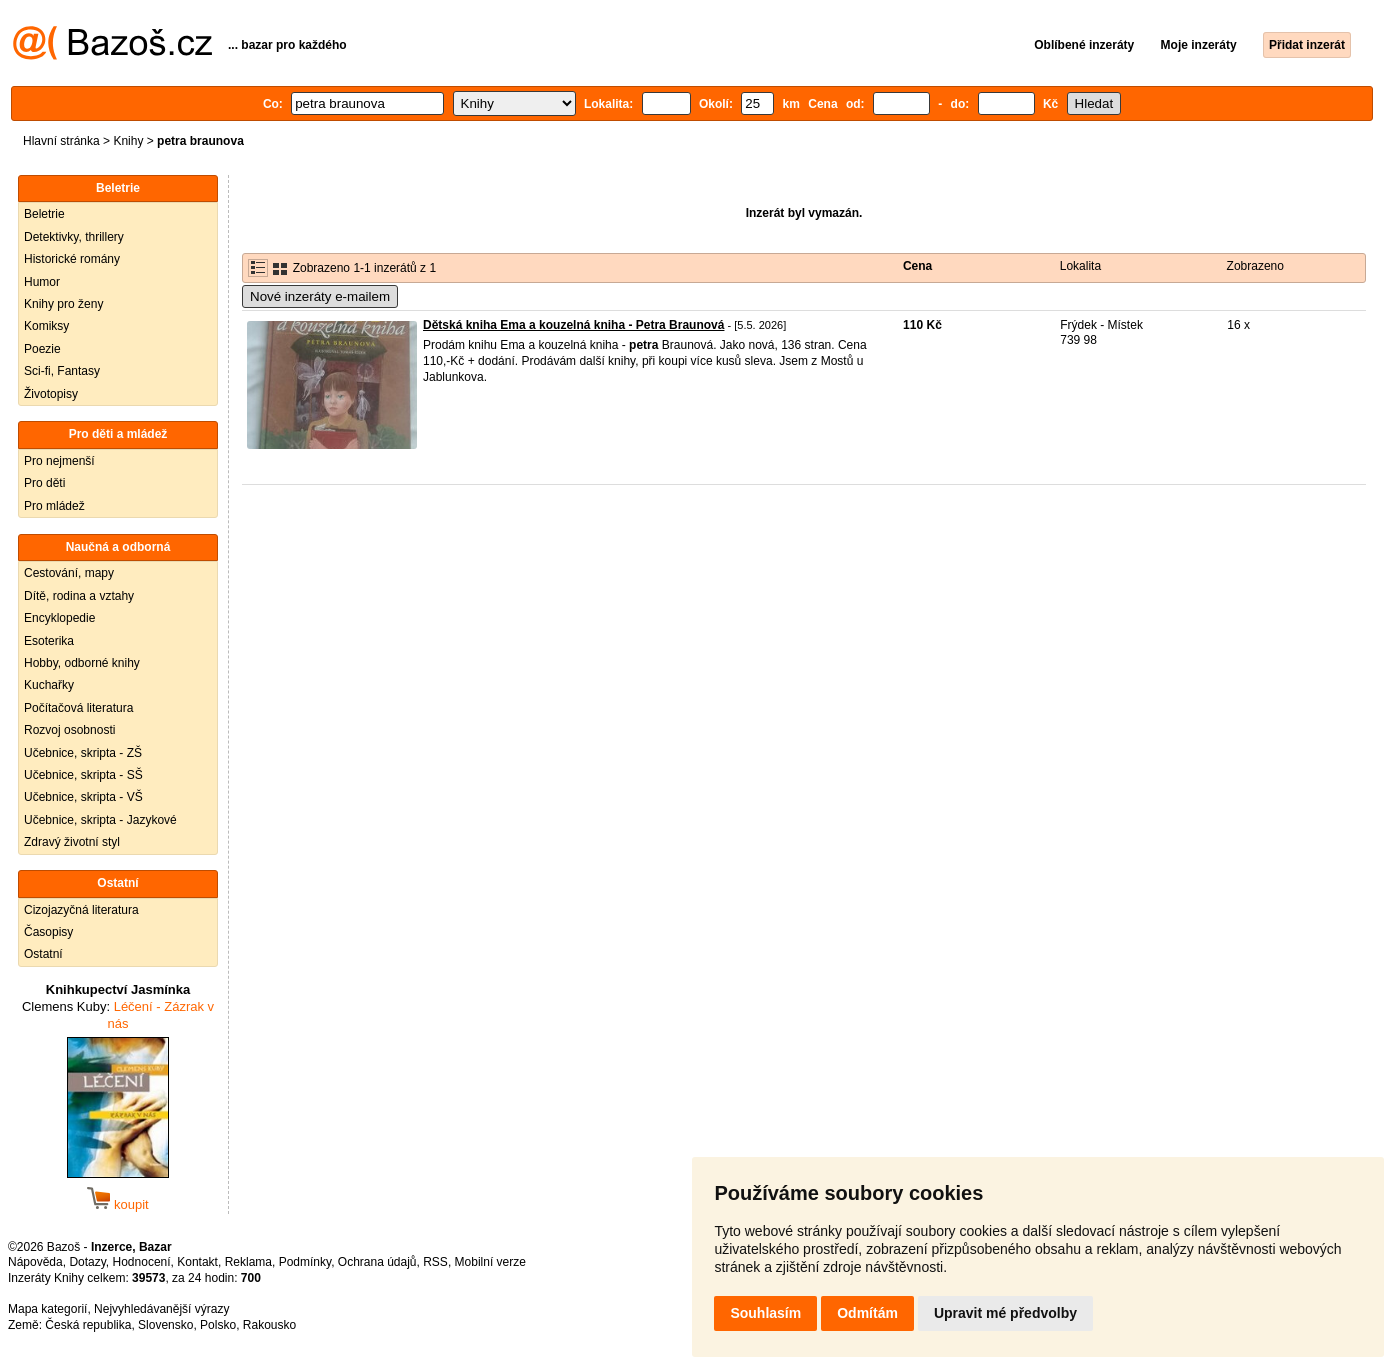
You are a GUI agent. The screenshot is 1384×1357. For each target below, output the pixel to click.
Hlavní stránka (61, 141)
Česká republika (88, 1325)
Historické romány (72, 259)
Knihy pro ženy (63, 304)
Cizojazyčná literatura (81, 910)
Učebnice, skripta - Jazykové (100, 820)
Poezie (42, 349)
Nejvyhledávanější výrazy (161, 1309)
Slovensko (165, 1325)
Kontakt (197, 1262)
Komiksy (46, 326)
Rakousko (269, 1325)
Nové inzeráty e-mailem (320, 296)
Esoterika (49, 641)
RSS (435, 1262)
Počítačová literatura (78, 708)
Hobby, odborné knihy (82, 663)
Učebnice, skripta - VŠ (83, 797)
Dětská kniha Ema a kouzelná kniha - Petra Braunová (573, 325)
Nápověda (35, 1262)
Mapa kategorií (47, 1309)
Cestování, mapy (69, 573)
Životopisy (51, 394)
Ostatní (43, 954)
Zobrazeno (1255, 266)
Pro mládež (54, 506)
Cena (917, 266)
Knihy (128, 141)
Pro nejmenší (59, 461)
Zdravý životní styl (72, 842)
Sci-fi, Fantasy (62, 371)
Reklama (248, 1262)
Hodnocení (142, 1262)
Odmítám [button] (867, 1313)
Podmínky (305, 1262)
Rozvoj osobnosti (69, 730)
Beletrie (44, 214)
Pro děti (44, 483)
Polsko (218, 1325)
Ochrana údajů (377, 1262)
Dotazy (87, 1262)
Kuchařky (49, 685)
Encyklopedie (59, 618)
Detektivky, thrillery (74, 237)
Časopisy (48, 932)
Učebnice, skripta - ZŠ (83, 753)
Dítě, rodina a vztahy (79, 596)
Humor (42, 282)
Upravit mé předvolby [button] (1005, 1313)
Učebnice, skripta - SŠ (83, 775)
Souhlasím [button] (765, 1313)
